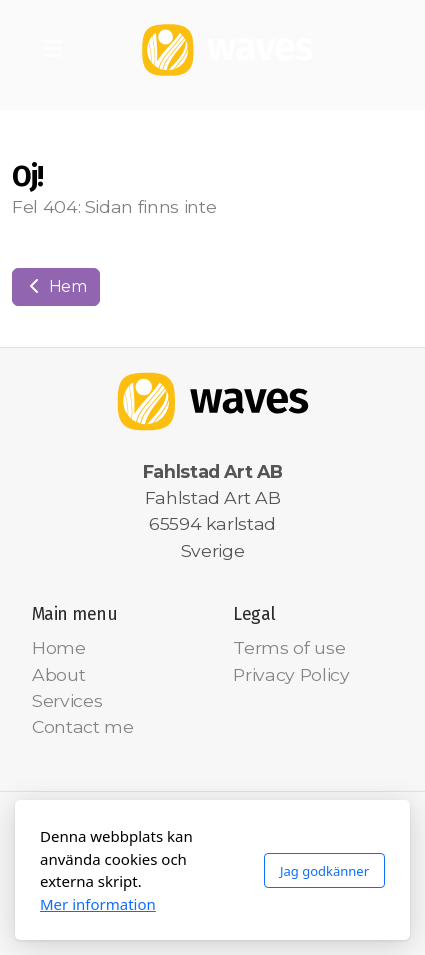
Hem (56, 286)
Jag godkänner (324, 871)
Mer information (98, 904)
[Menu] (52, 50)
